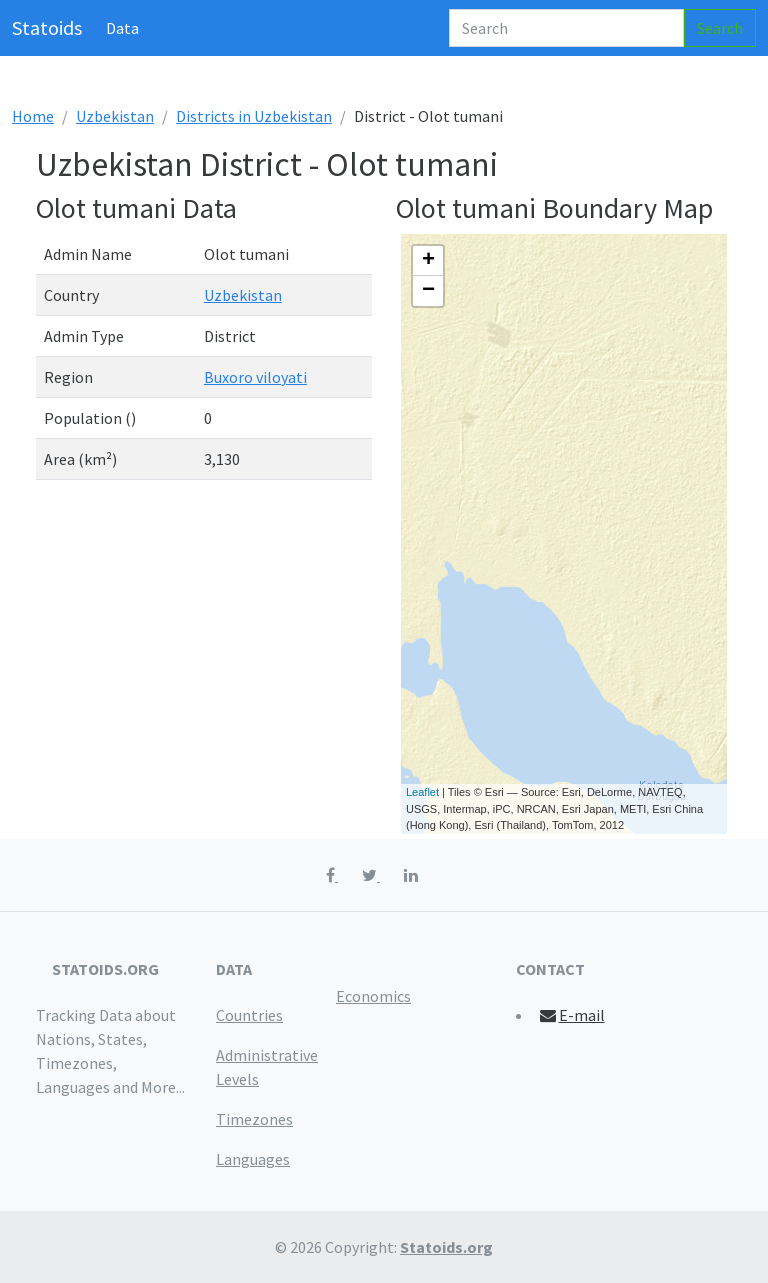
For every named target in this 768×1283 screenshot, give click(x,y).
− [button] (428, 291)
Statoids (47, 27)
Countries (249, 1015)
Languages (253, 1159)
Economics (373, 996)
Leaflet (422, 792)
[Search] (566, 28)
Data (122, 28)
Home (33, 116)
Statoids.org (446, 1247)
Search (720, 28)
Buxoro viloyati (255, 377)
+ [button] (428, 261)
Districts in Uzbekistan (254, 116)
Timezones (254, 1119)
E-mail (571, 1015)
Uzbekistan (115, 116)
